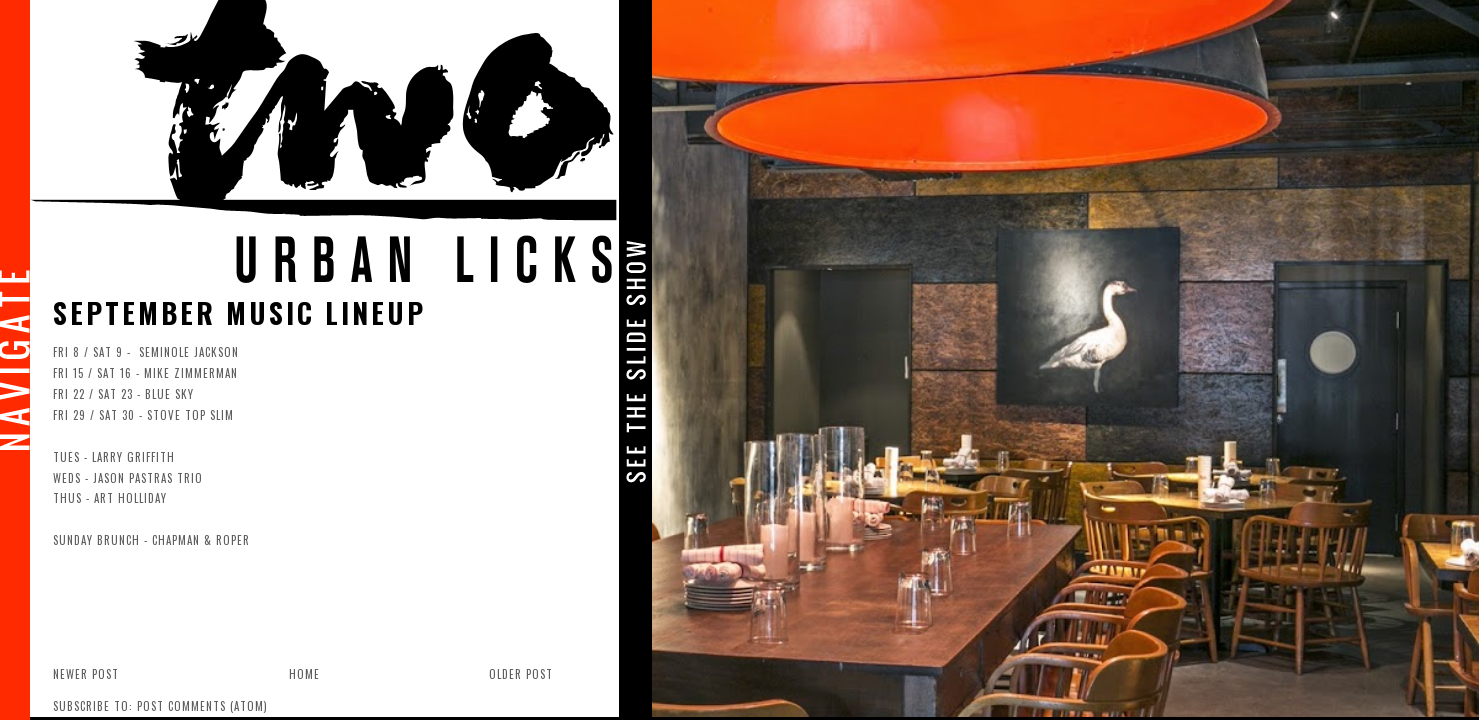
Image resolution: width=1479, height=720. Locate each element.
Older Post (521, 674)
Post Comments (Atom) (202, 706)
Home (304, 674)
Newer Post (86, 674)
